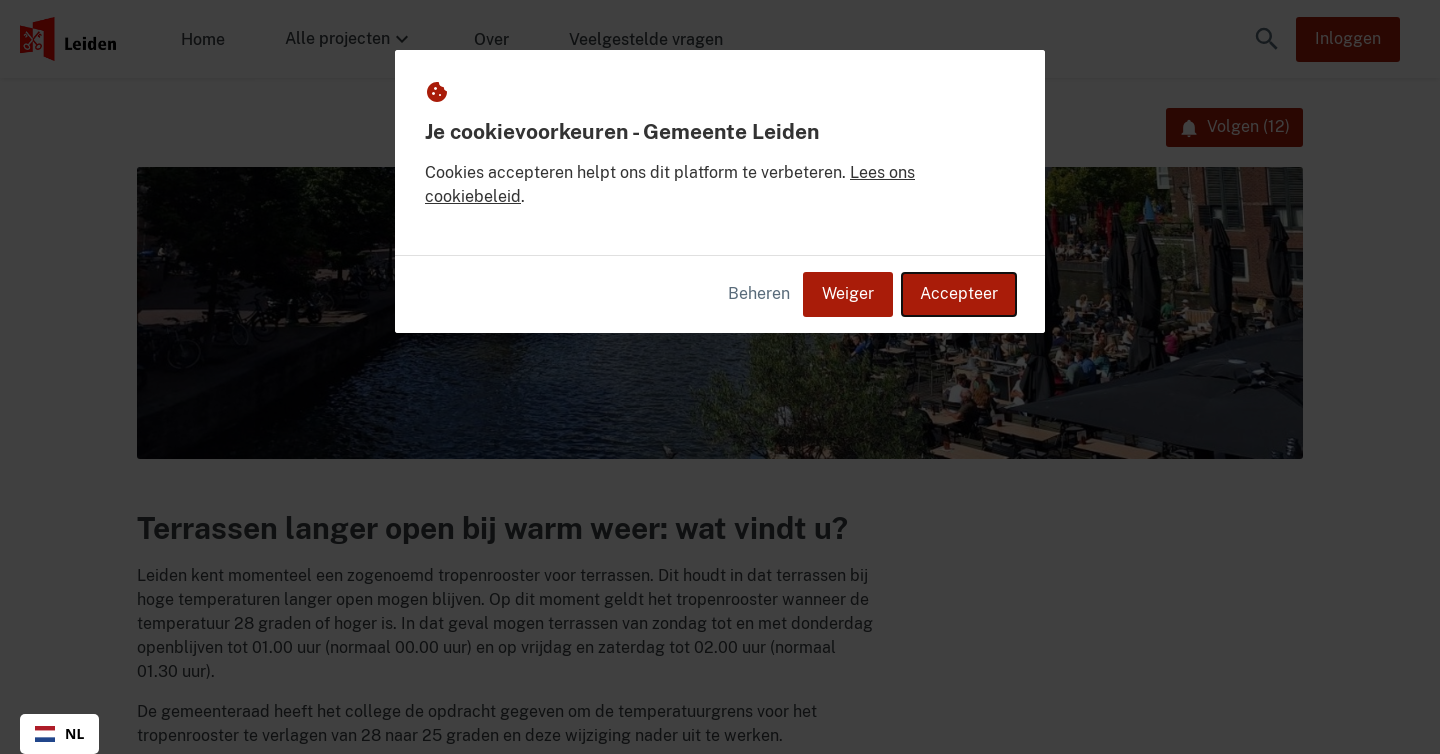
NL (59, 733)
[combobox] (59, 734)
